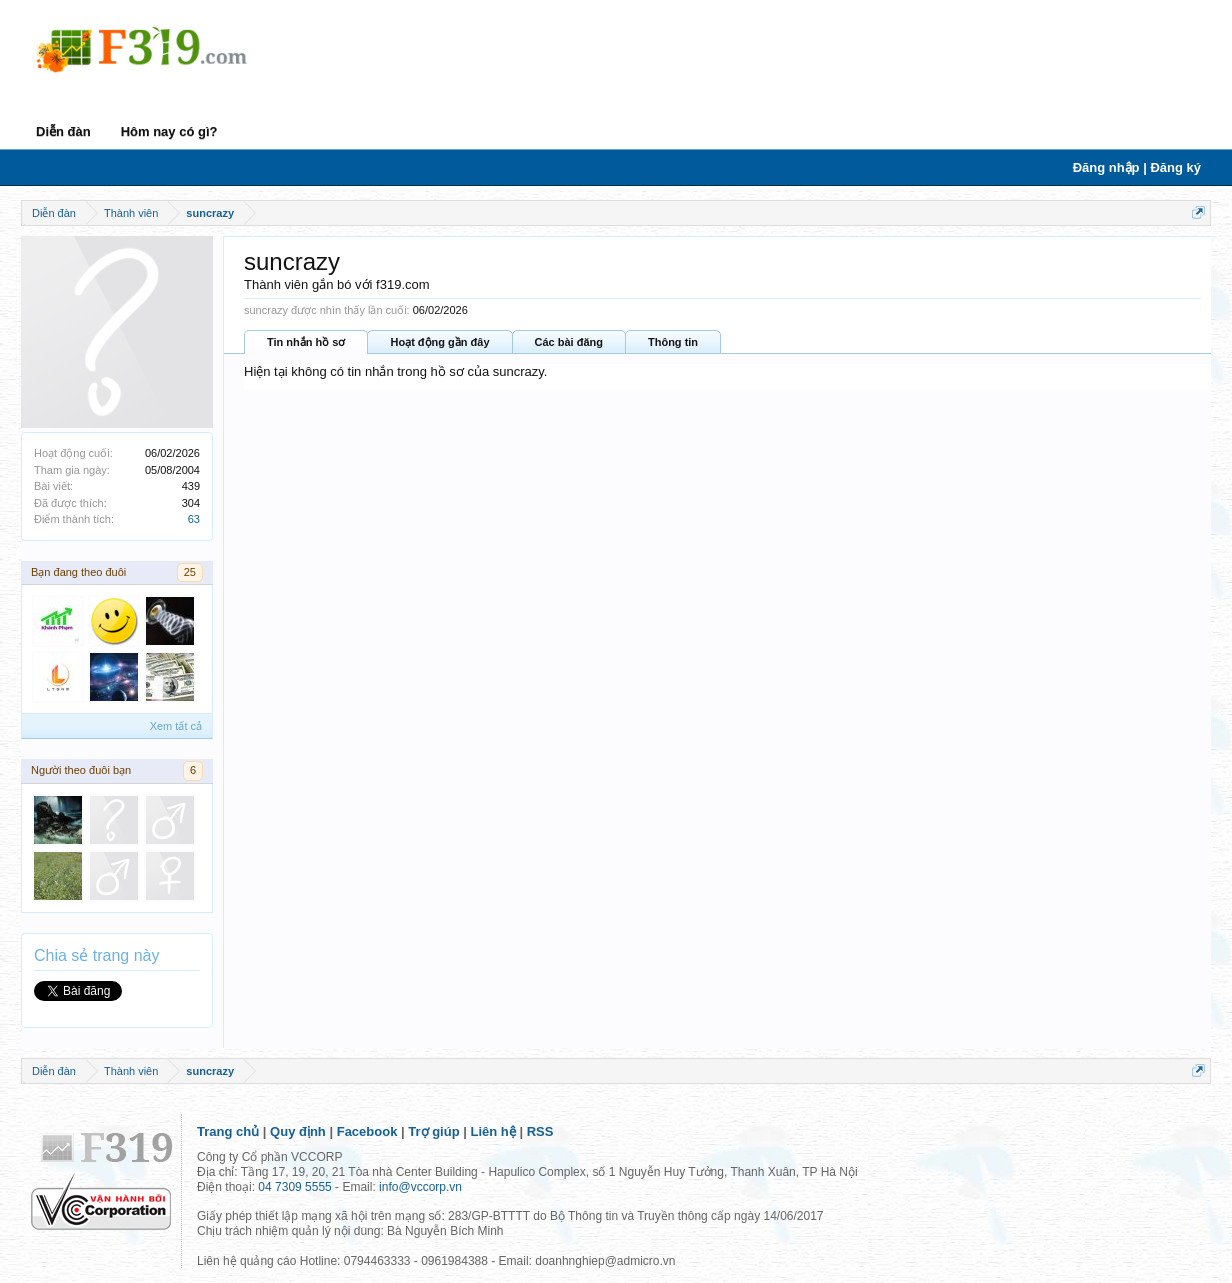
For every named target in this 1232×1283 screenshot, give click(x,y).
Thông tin (673, 342)
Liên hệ (493, 1131)
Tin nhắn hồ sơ (306, 342)
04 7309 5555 (294, 1187)
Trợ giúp (433, 1131)
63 (194, 519)
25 (190, 572)
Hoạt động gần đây (439, 342)
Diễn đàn (63, 131)
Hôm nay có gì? (169, 131)
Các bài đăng (569, 342)
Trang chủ (228, 1131)
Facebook (367, 1131)
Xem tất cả (176, 726)
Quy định (298, 1131)
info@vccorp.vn (420, 1187)
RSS (540, 1131)
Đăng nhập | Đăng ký (1137, 167)
